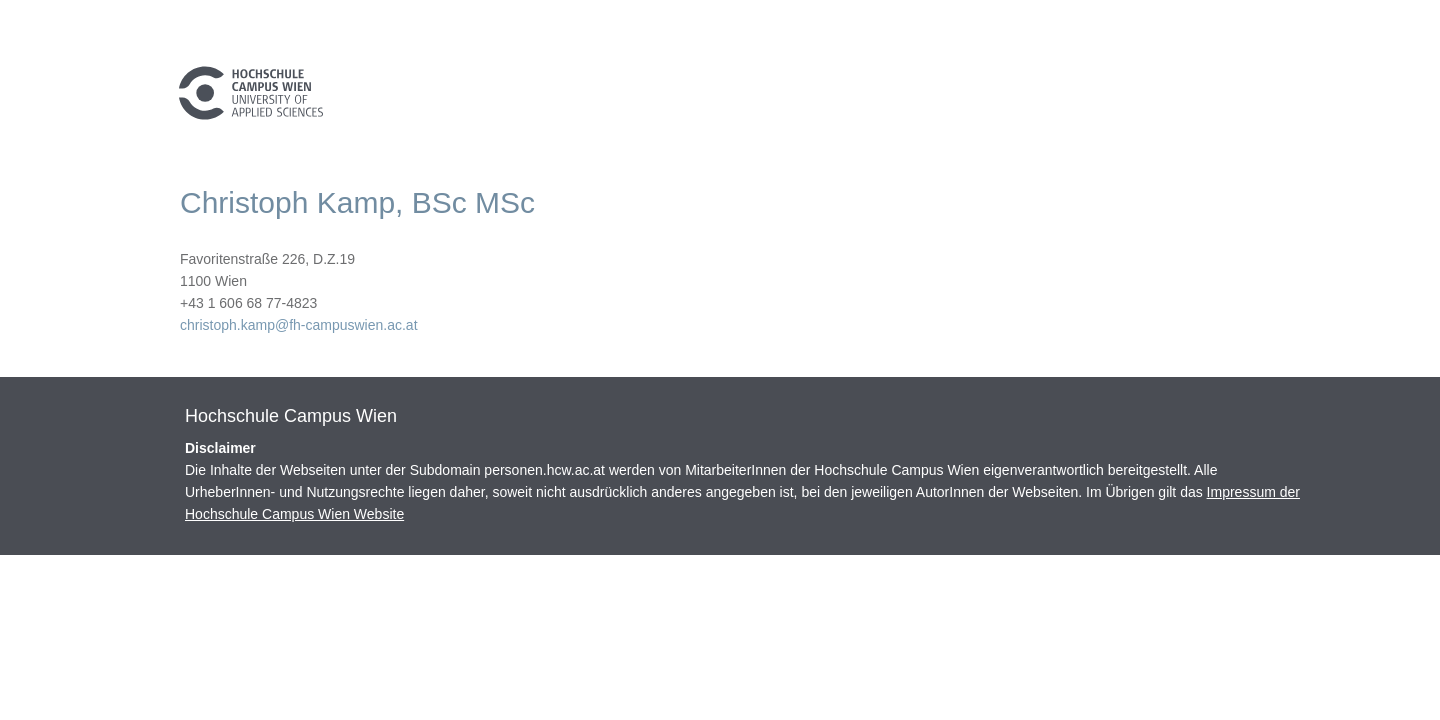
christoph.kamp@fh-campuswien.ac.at (299, 325)
